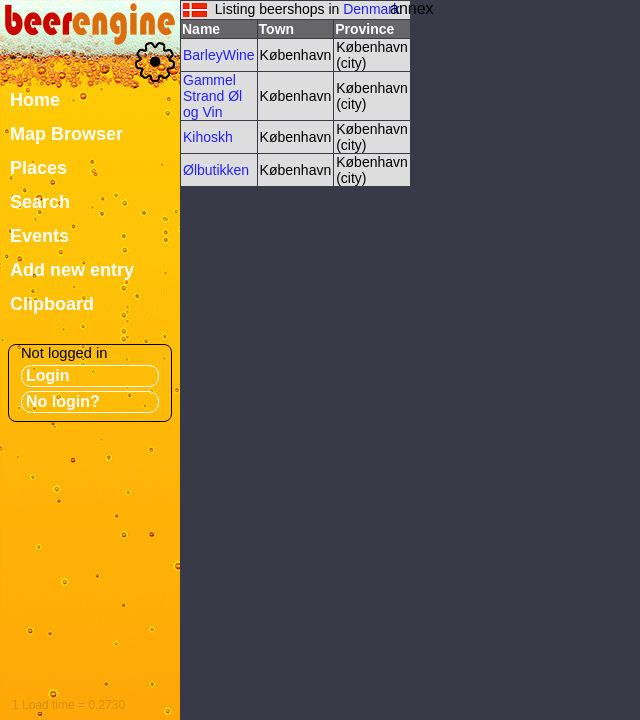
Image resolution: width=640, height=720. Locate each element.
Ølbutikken (216, 170)
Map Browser (66, 134)
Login (48, 375)
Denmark (371, 9)
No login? (63, 401)
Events (39, 236)
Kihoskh (208, 137)
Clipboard (52, 304)
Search (40, 202)
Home (35, 100)
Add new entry (72, 270)
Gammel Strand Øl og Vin (212, 96)
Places (38, 168)
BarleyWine (219, 55)
